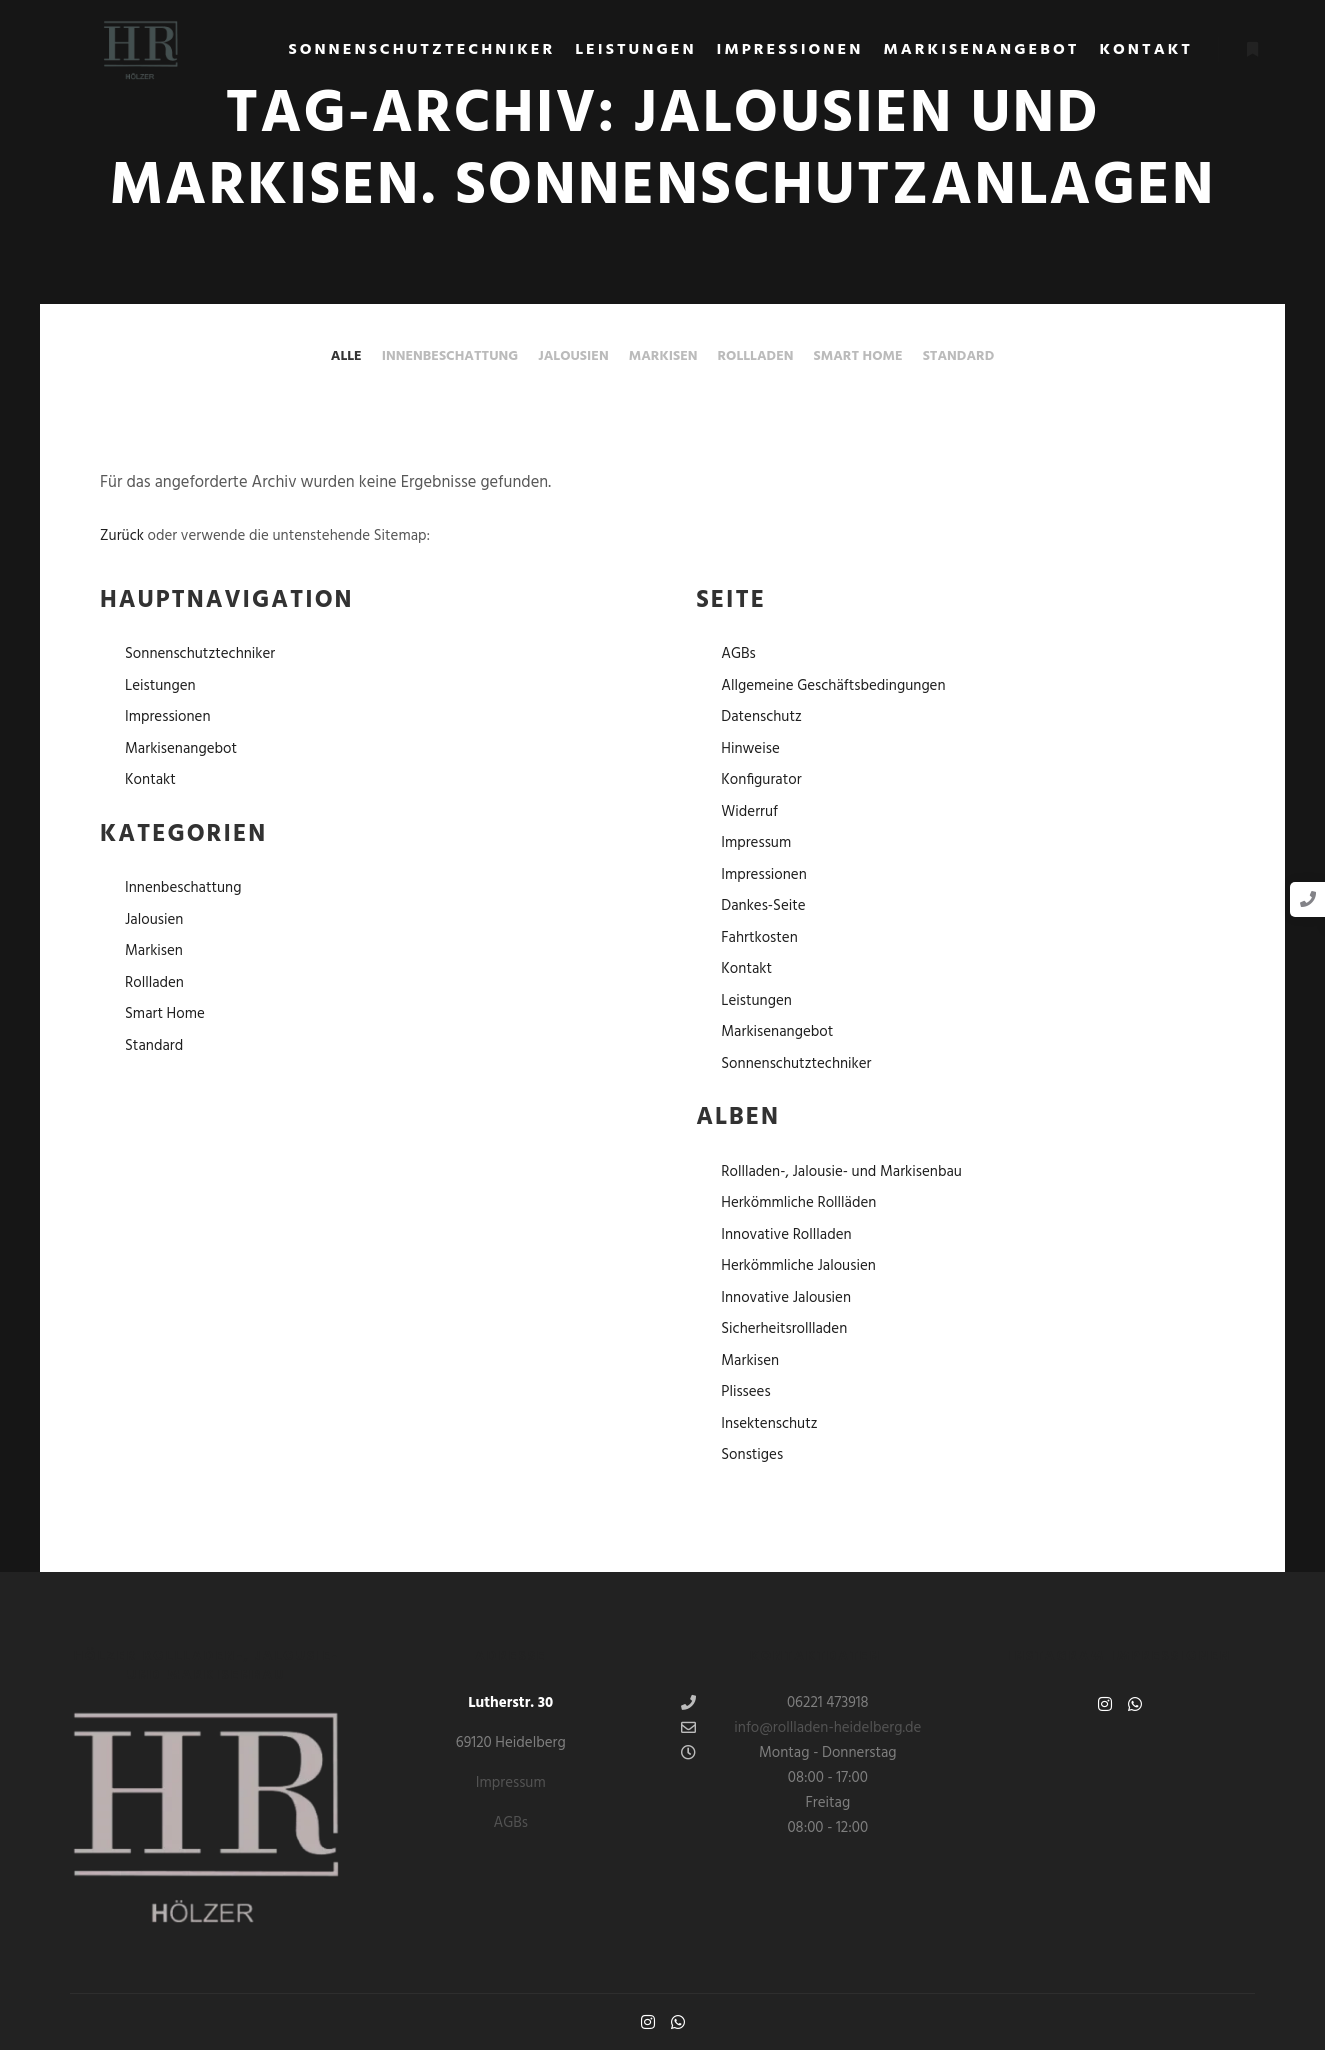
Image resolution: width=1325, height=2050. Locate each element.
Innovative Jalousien (786, 1298)
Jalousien (573, 356)
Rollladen (756, 356)
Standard (959, 356)
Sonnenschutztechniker (200, 654)
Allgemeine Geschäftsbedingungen (833, 686)
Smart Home (858, 356)
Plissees (745, 1392)
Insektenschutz (769, 1424)
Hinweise (750, 749)
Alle (346, 356)
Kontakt (150, 780)
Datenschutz (761, 717)
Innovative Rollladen (786, 1235)
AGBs (738, 654)
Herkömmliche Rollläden (798, 1203)
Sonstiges (752, 1455)
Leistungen (160, 686)
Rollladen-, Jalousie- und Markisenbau (841, 1172)
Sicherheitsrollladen (784, 1329)
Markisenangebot (181, 749)
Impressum (756, 843)
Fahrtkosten (759, 938)
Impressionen (168, 717)
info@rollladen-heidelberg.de (801, 1728)
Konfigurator (761, 780)
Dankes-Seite (763, 906)
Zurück (122, 536)
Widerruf (749, 812)
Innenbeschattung (450, 356)
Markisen (663, 356)
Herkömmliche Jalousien (798, 1266)
